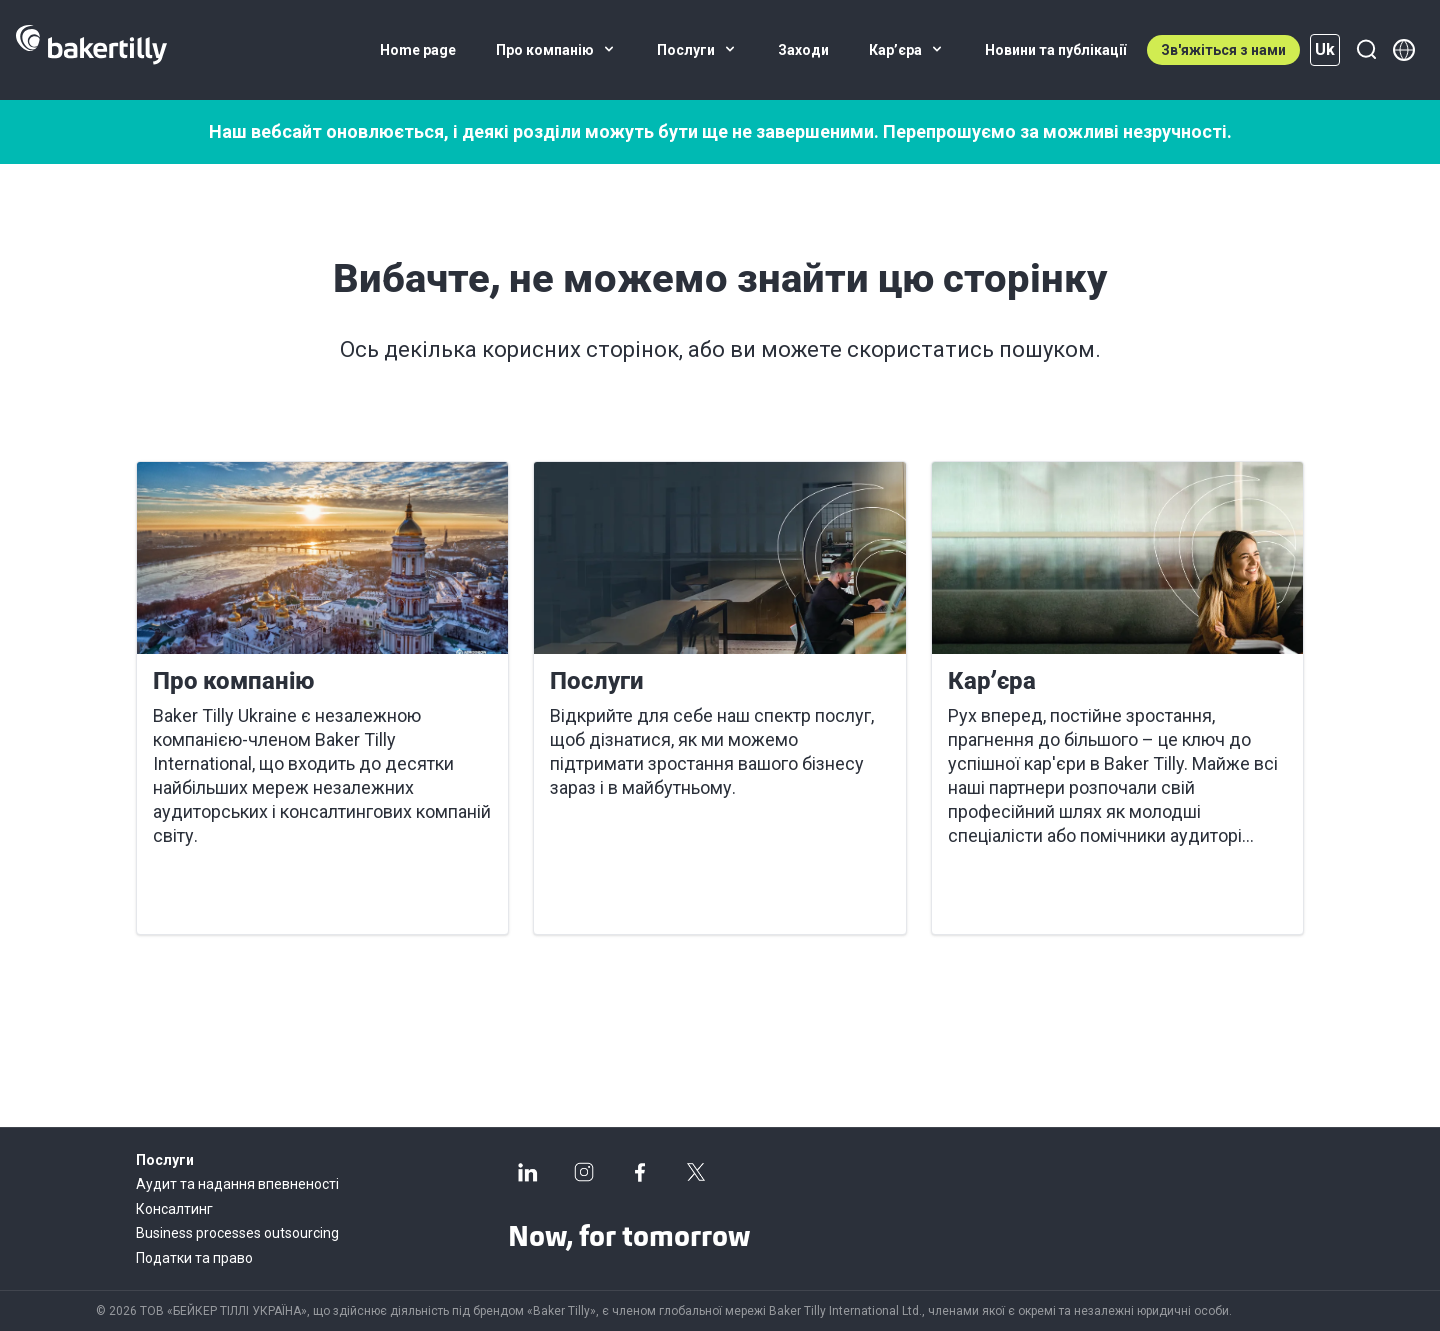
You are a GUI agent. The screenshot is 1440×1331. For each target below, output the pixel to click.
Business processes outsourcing (237, 1233)
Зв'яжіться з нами (1223, 50)
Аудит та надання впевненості (237, 1184)
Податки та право (194, 1258)
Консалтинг (174, 1209)
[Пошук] (1366, 50)
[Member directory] (1404, 50)
